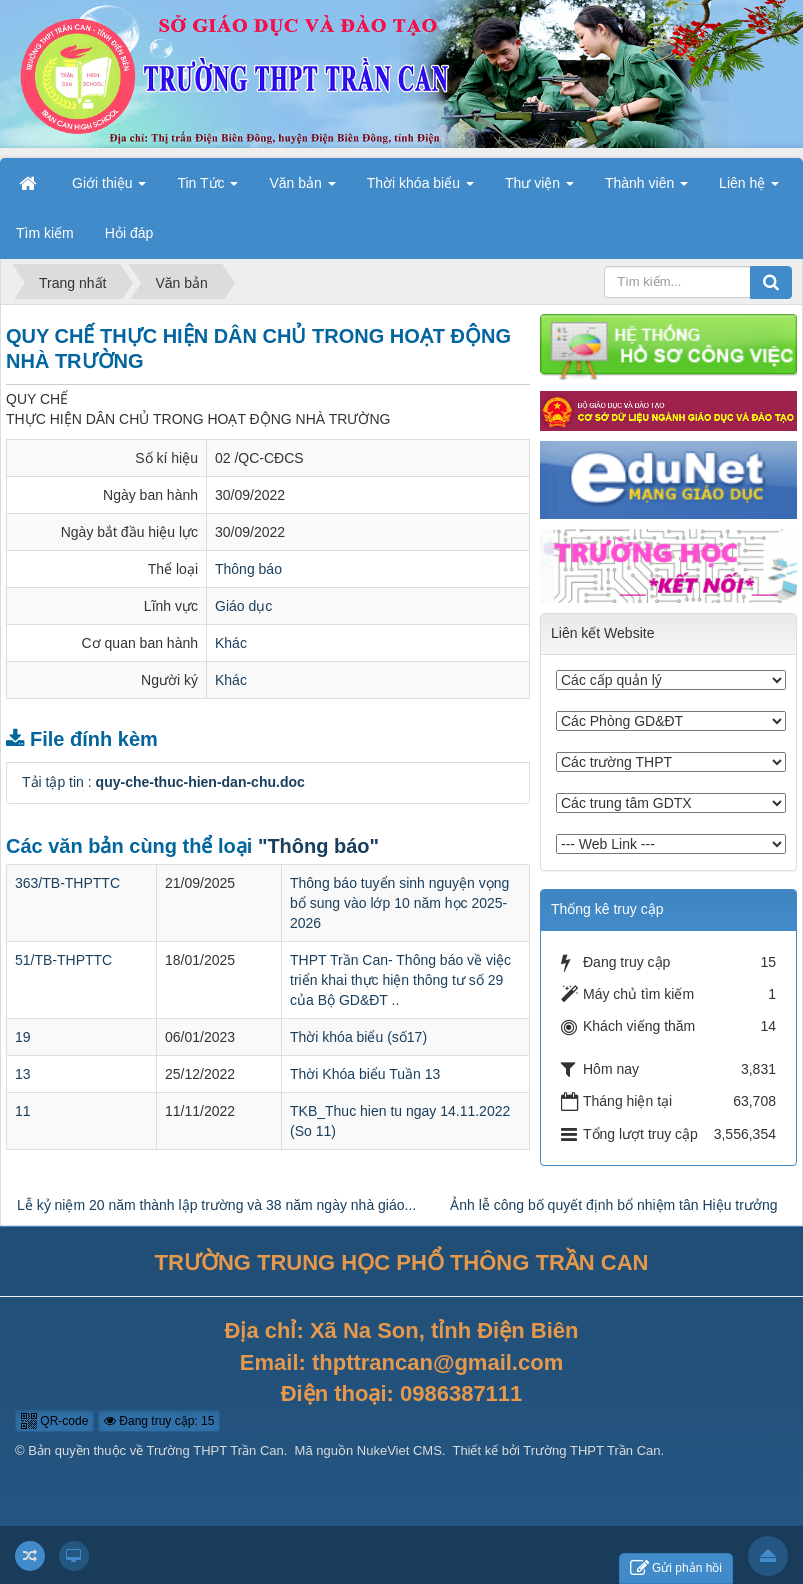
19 (23, 1037)
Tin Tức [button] (207, 189)
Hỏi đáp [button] (129, 233)
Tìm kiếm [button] (45, 233)
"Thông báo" (318, 846)
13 (23, 1074)
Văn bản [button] (302, 189)
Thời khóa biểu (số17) (358, 1037)
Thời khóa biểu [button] (420, 189)
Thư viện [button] (539, 189)
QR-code (54, 1421)
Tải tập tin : (163, 782)
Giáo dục (243, 606)
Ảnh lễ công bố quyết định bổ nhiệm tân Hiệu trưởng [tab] (613, 1205)
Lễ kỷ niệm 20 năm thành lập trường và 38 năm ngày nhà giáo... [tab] (216, 1205)
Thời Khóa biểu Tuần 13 (365, 1074)
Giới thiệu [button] (109, 189)
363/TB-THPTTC (67, 883)
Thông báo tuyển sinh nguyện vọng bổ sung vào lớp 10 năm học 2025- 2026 (399, 903)
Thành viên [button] (646, 189)
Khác (231, 643)
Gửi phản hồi (676, 1568)
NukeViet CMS (399, 1450)
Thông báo (248, 569)
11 (23, 1111)
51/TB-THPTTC (63, 960)
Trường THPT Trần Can (215, 1450)
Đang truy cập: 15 (159, 1421)
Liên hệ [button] (749, 189)
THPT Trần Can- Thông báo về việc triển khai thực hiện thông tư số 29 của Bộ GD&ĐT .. (400, 980)
